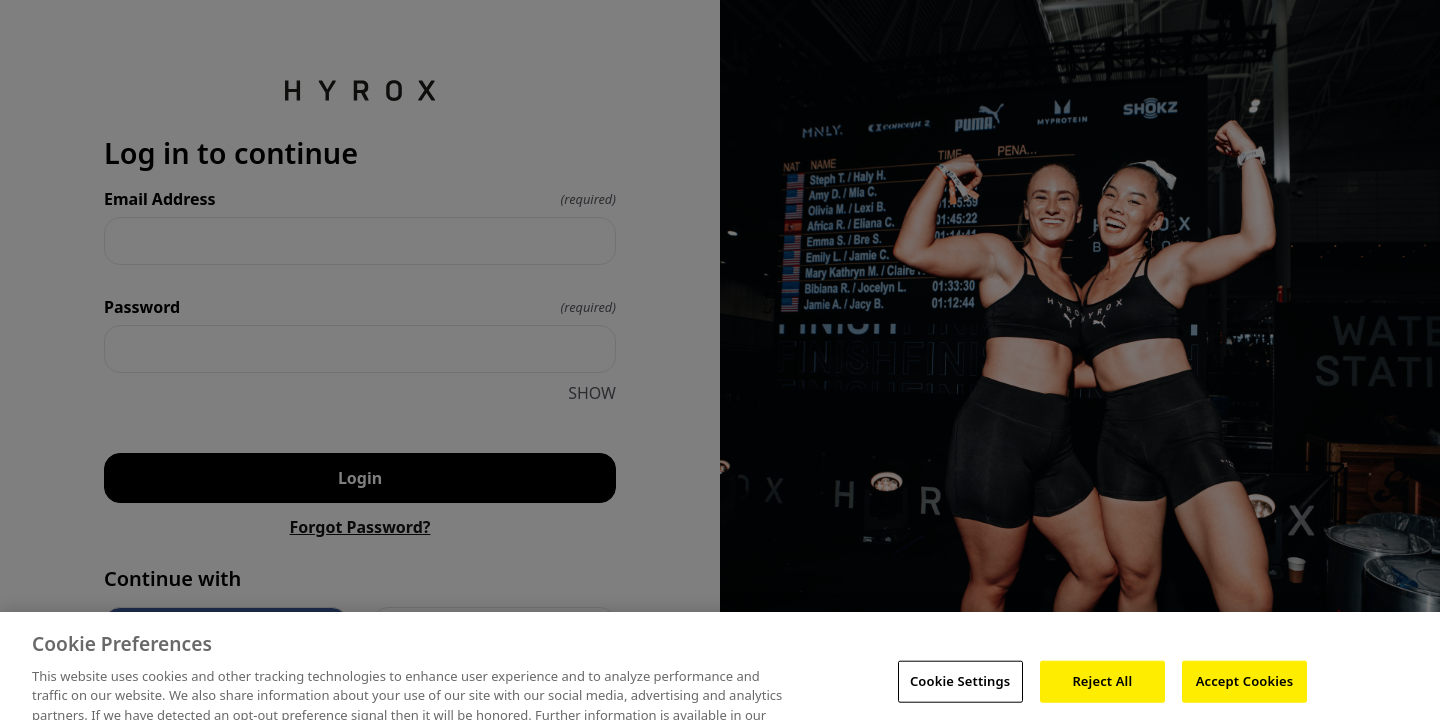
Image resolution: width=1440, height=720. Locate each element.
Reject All (1102, 691)
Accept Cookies (1245, 691)
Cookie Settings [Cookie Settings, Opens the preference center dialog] (960, 691)
